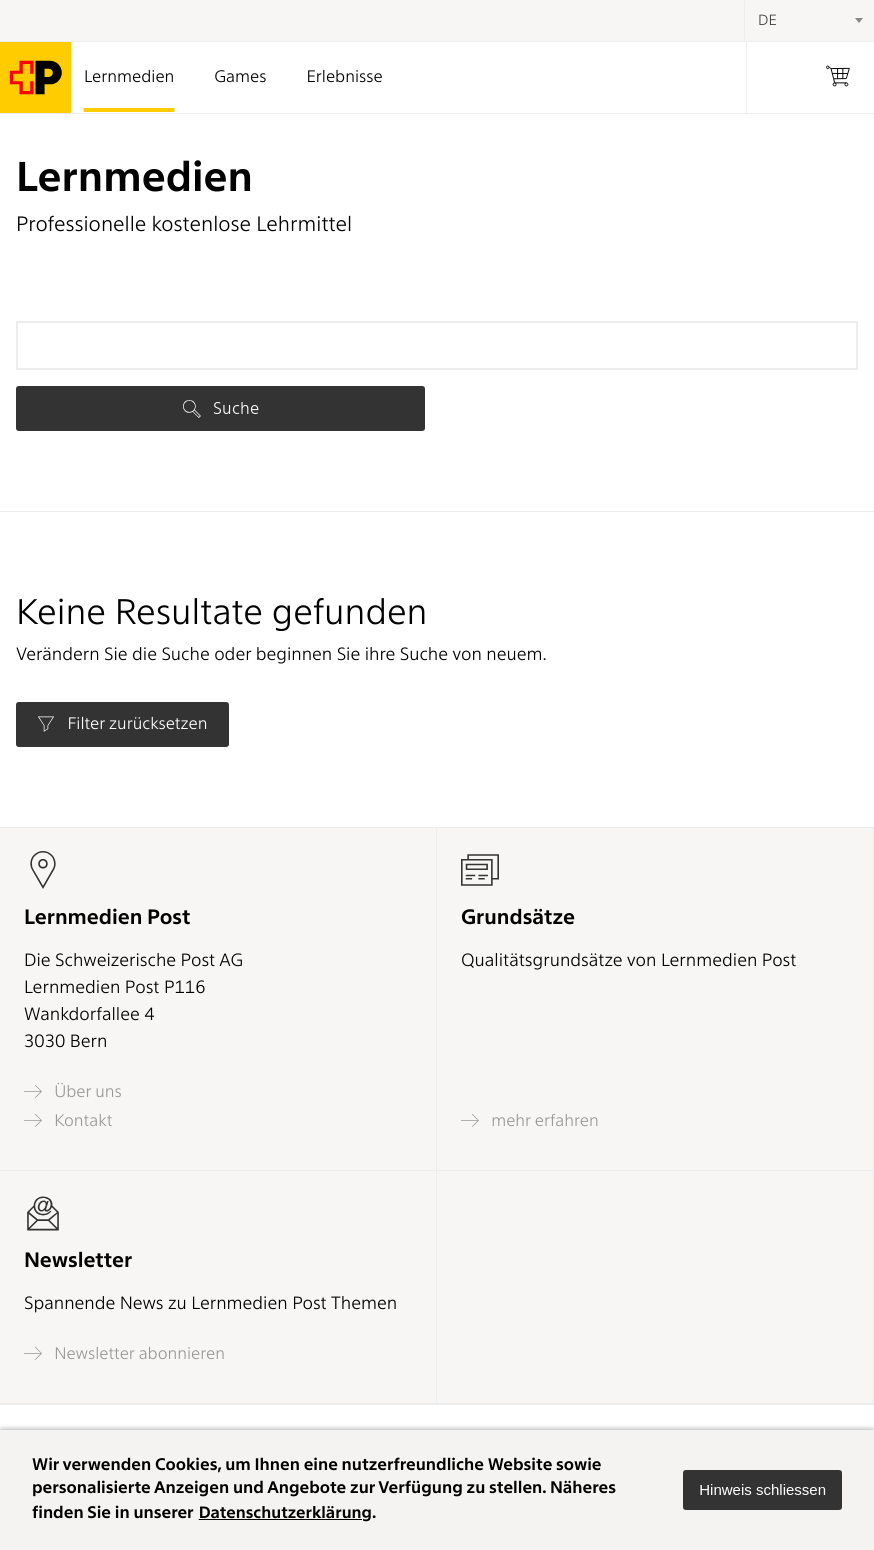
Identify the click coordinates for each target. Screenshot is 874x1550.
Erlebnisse (344, 77)
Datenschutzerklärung (287, 1513)
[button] (762, 1490)
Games (240, 77)
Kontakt (68, 1120)
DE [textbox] (767, 20)
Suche (221, 408)
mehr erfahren (530, 1120)
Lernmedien (129, 77)
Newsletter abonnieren (124, 1353)
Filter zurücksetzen (122, 724)
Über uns (73, 1091)
